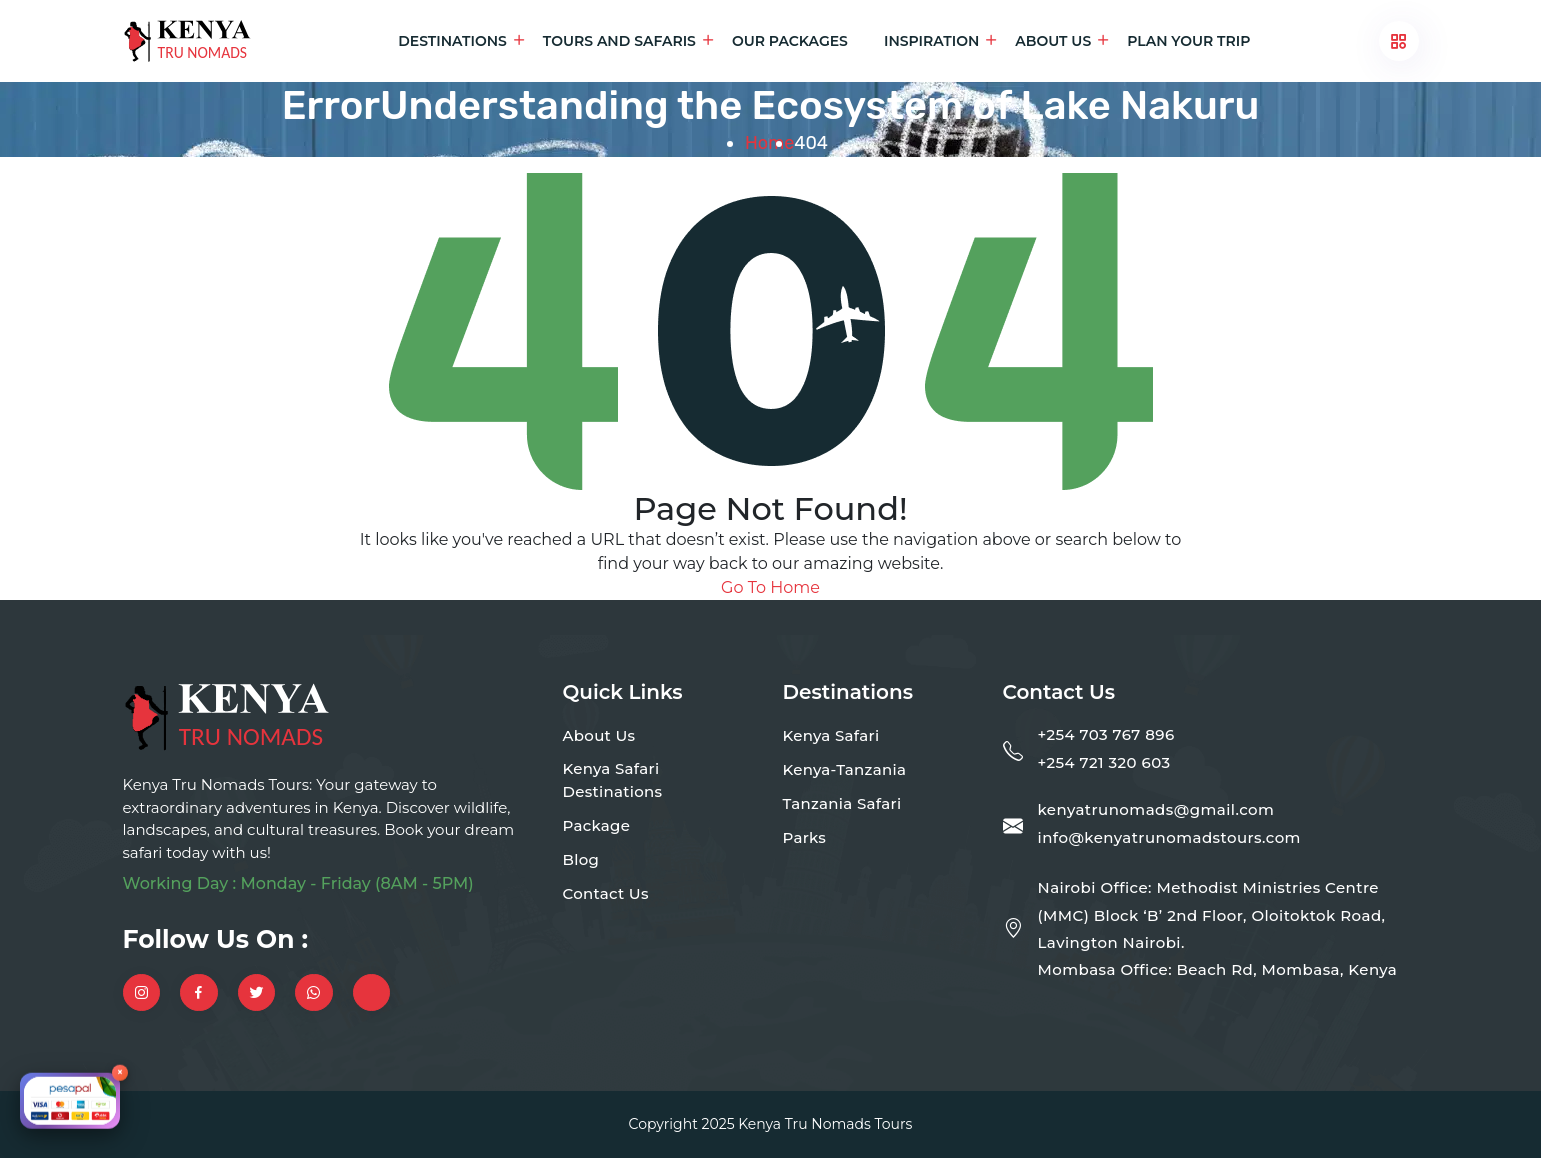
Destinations (452, 41)
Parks (805, 837)
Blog (581, 859)
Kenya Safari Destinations (613, 780)
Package (597, 825)
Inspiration (931, 41)
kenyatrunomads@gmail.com (1156, 809)
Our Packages (790, 41)
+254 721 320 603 (1104, 762)
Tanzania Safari (842, 803)
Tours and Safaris (619, 41)
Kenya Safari (831, 735)
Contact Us (606, 893)
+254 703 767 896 (1106, 734)
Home (769, 143)
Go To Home (770, 587)
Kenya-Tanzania (845, 769)
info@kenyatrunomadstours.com (1169, 837)
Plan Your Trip (1188, 41)
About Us (1053, 41)
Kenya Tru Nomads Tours (825, 1124)
